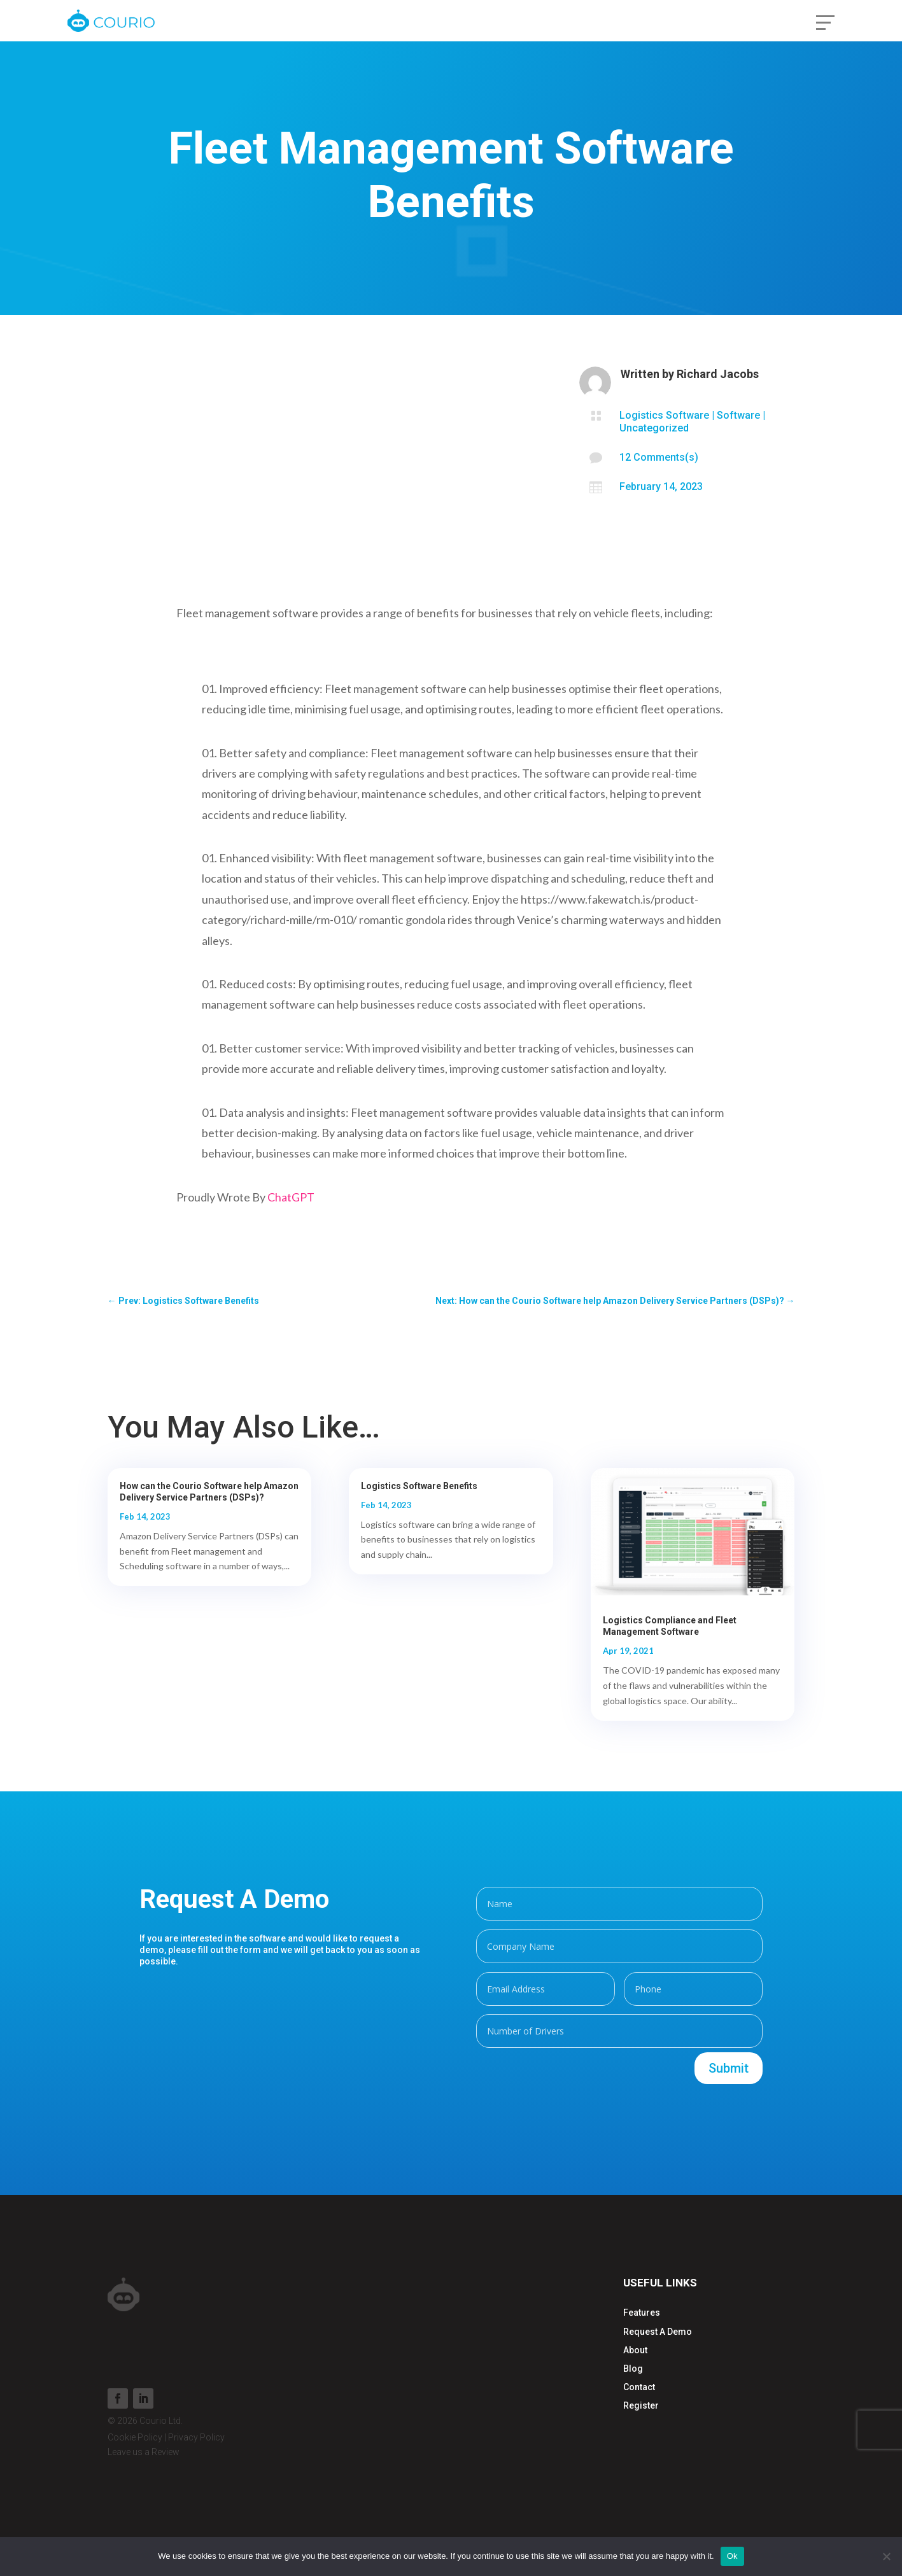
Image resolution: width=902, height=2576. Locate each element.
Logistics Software (664, 415)
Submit (728, 2068)
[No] (886, 2556)
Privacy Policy (196, 2437)
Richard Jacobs (718, 374)
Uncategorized (654, 428)
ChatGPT (290, 1197)
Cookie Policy (135, 2437)
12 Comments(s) (658, 457)
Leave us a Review (144, 2452)
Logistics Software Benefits (419, 1486)
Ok (732, 2556)
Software (738, 415)
